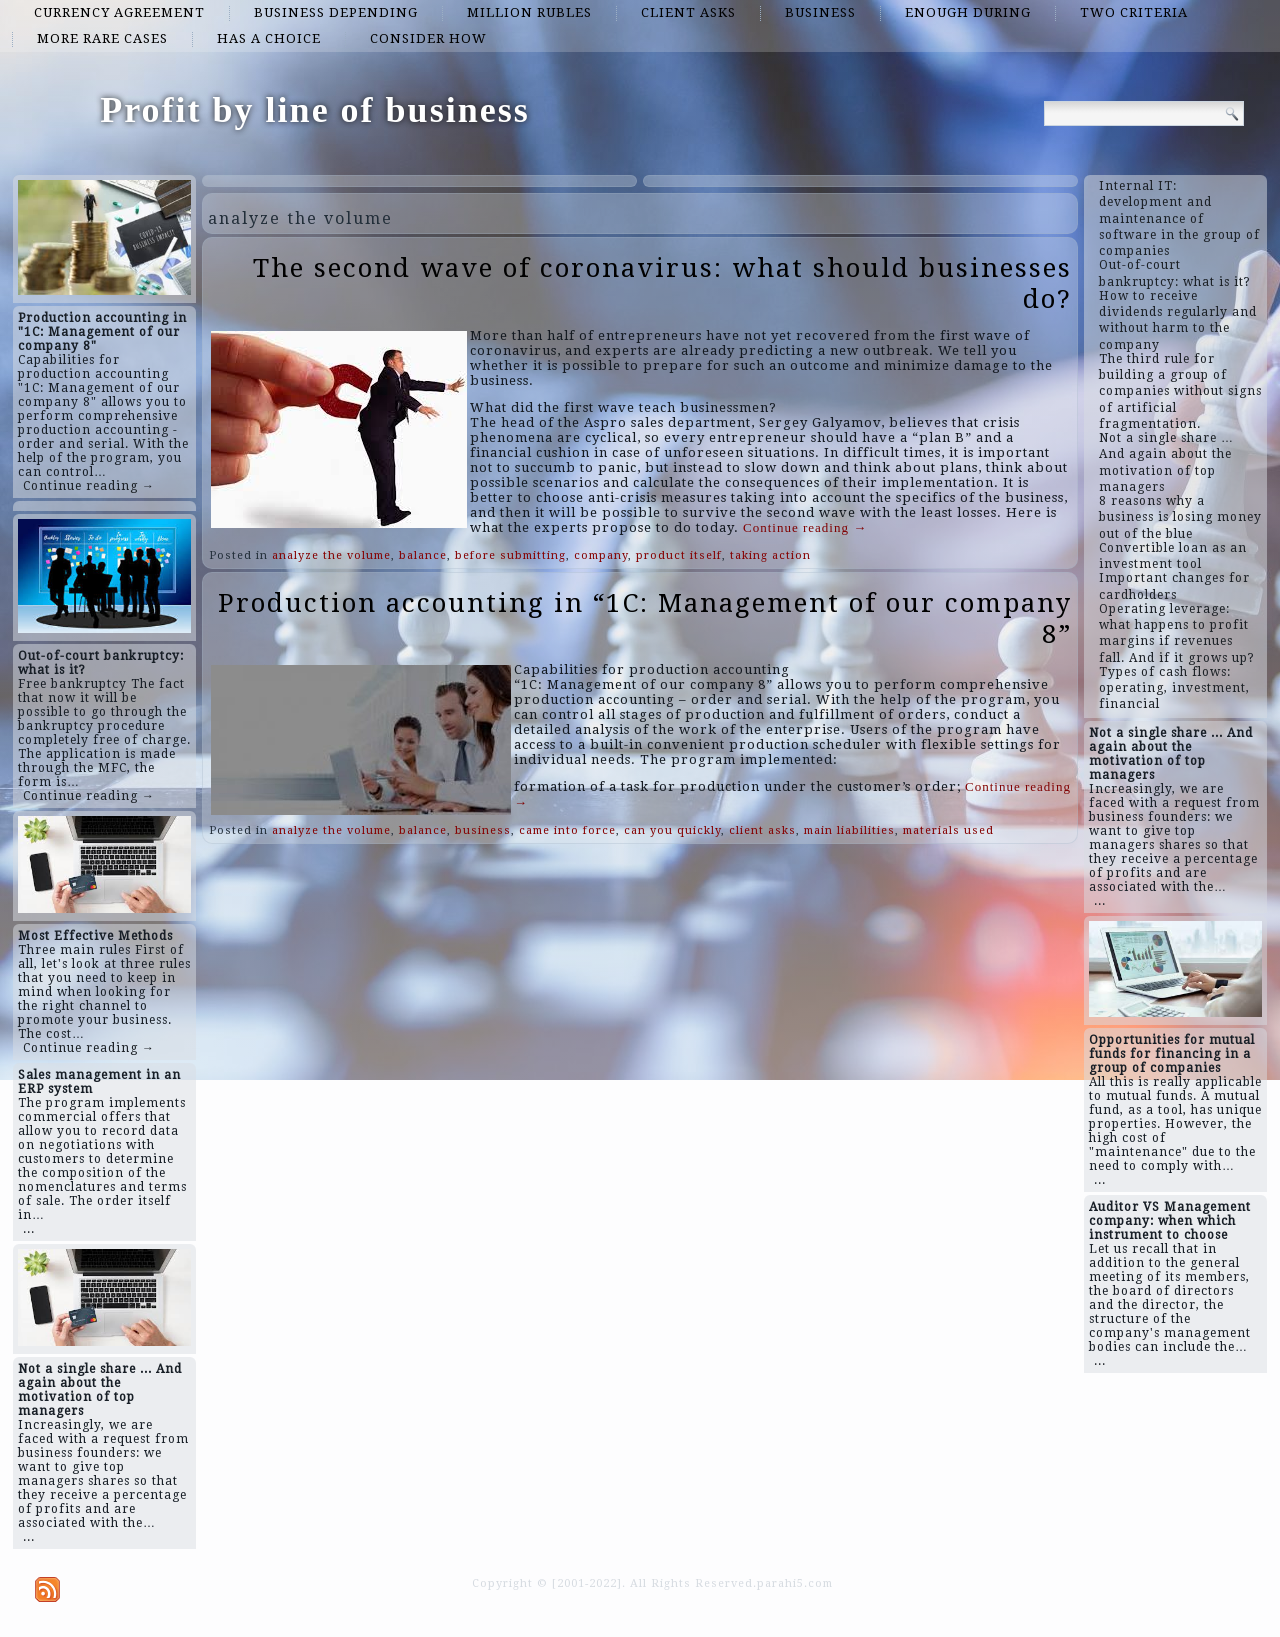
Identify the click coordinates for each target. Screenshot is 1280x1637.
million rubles (529, 12)
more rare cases (102, 38)
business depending (336, 12)
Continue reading (805, 527)
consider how (428, 38)
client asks (688, 12)
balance (423, 555)
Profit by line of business (314, 110)
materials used (948, 830)
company (601, 555)
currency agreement (119, 12)
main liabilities (849, 830)
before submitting (510, 555)
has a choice (269, 38)
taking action (770, 555)
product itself (679, 555)
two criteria (1134, 12)
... (29, 1229)
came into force (567, 830)
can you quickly (672, 830)
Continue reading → (89, 486)
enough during (968, 12)
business (820, 12)
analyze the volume (331, 555)
